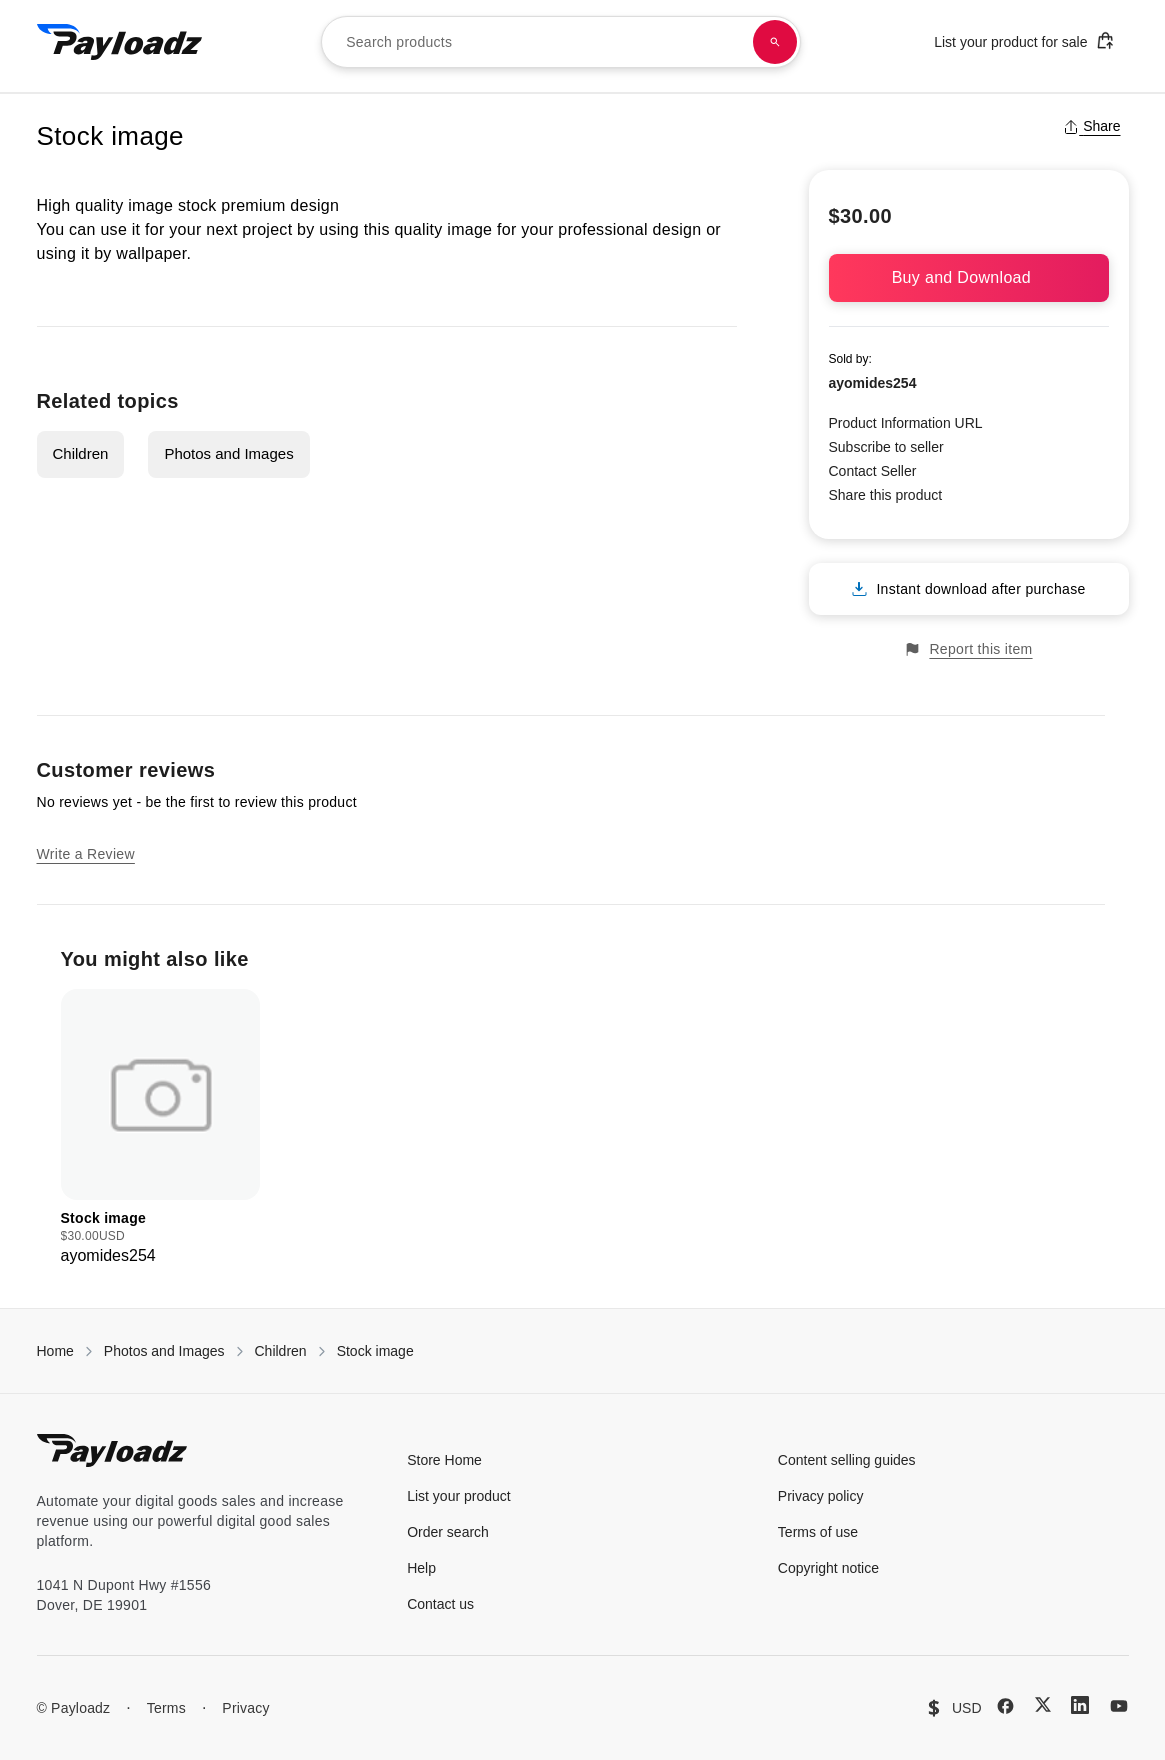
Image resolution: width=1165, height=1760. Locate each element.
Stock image (375, 1351)
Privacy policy (821, 1496)
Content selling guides (847, 1460)
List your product (459, 1496)
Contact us (440, 1604)
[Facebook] (1005, 1706)
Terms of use (818, 1532)
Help (421, 1568)
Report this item (968, 649)
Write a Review (86, 854)
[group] (160, 1128)
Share (1091, 126)
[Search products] (775, 42)
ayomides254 (873, 383)
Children (81, 453)
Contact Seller (873, 471)
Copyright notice (828, 1568)
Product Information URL (906, 423)
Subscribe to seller (886, 447)
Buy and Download (969, 277)
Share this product (886, 495)
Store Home (444, 1460)
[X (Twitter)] (1043, 1704)
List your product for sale (1024, 40)
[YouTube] (1119, 1706)
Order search (448, 1532)
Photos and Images (228, 453)
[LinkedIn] (1080, 1705)
